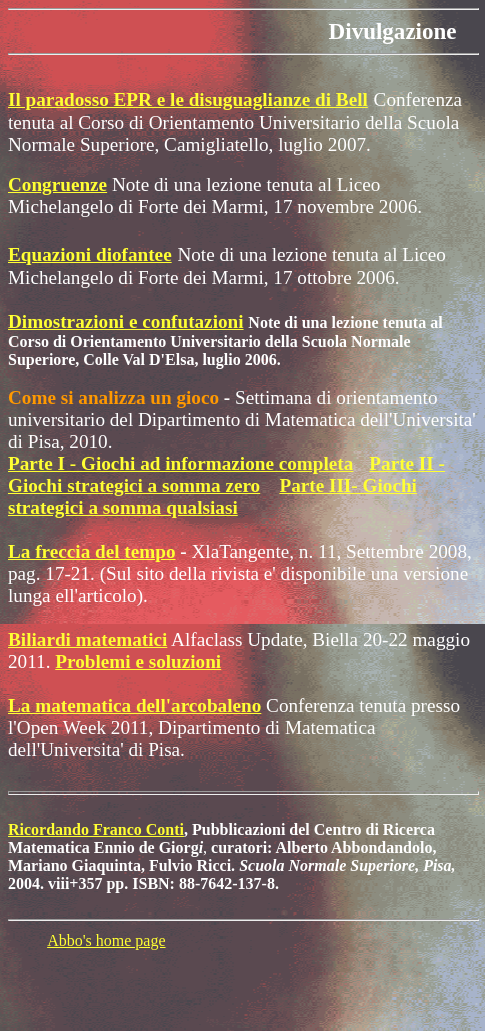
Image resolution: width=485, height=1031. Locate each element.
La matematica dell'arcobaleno (134, 705)
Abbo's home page (106, 940)
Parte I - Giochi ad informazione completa (180, 463)
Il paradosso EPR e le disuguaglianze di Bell (188, 99)
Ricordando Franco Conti (96, 829)
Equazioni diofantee (90, 254)
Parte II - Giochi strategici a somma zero (226, 474)
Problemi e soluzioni (138, 661)
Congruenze (57, 184)
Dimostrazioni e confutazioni (126, 321)
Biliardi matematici (87, 639)
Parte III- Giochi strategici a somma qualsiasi (212, 496)
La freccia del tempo (92, 551)
